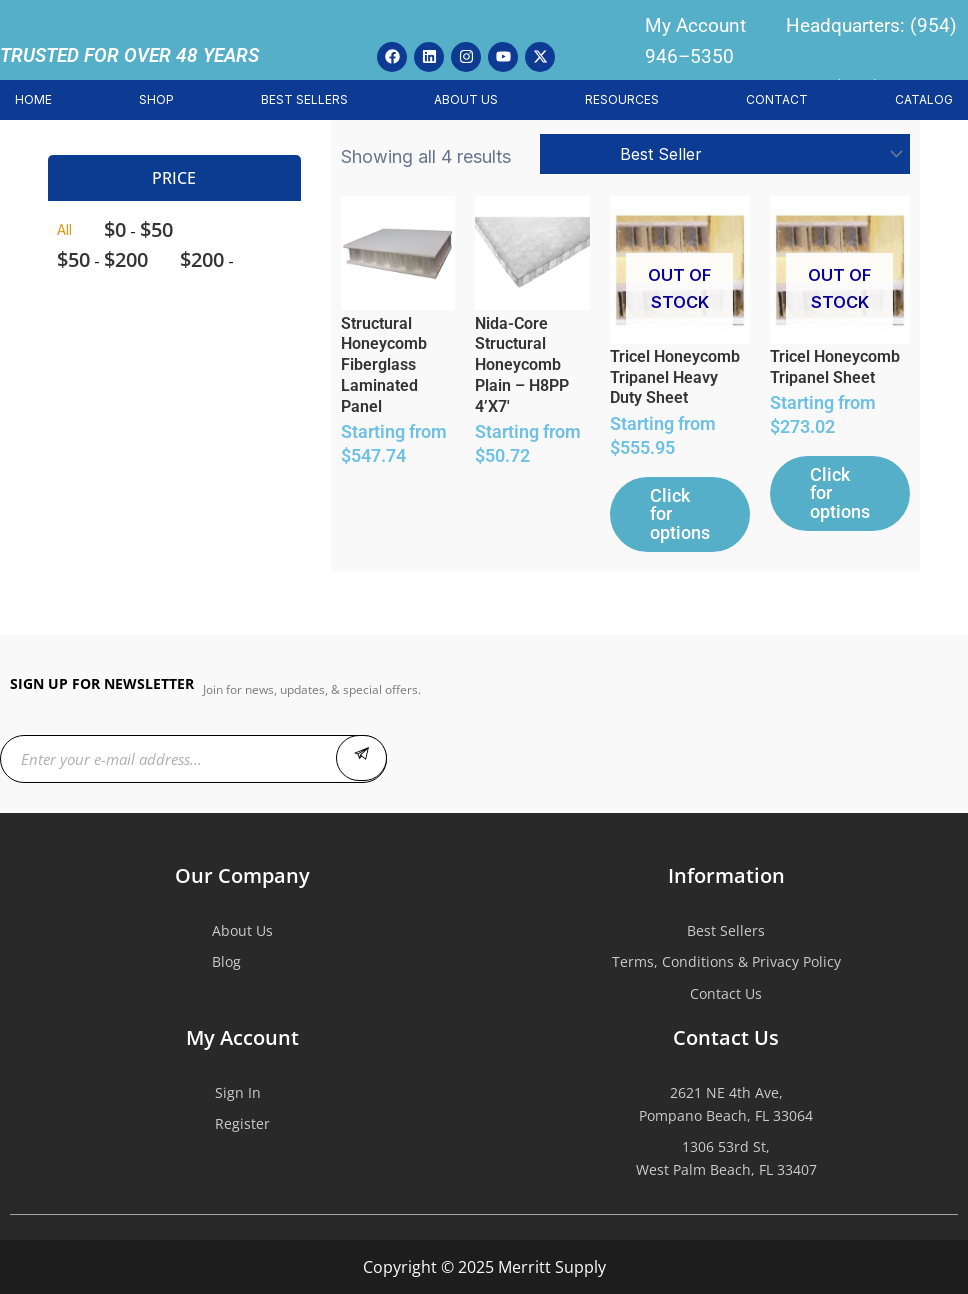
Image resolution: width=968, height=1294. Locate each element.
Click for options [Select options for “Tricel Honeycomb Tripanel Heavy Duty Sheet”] (671, 526)
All (64, 229)
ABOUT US (466, 99)
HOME (33, 99)
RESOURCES (622, 99)
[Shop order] (725, 154)
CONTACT (777, 99)
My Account (695, 25)
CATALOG (924, 99)
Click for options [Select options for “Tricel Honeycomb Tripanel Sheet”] (837, 505)
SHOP (156, 99)
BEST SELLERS (304, 99)
